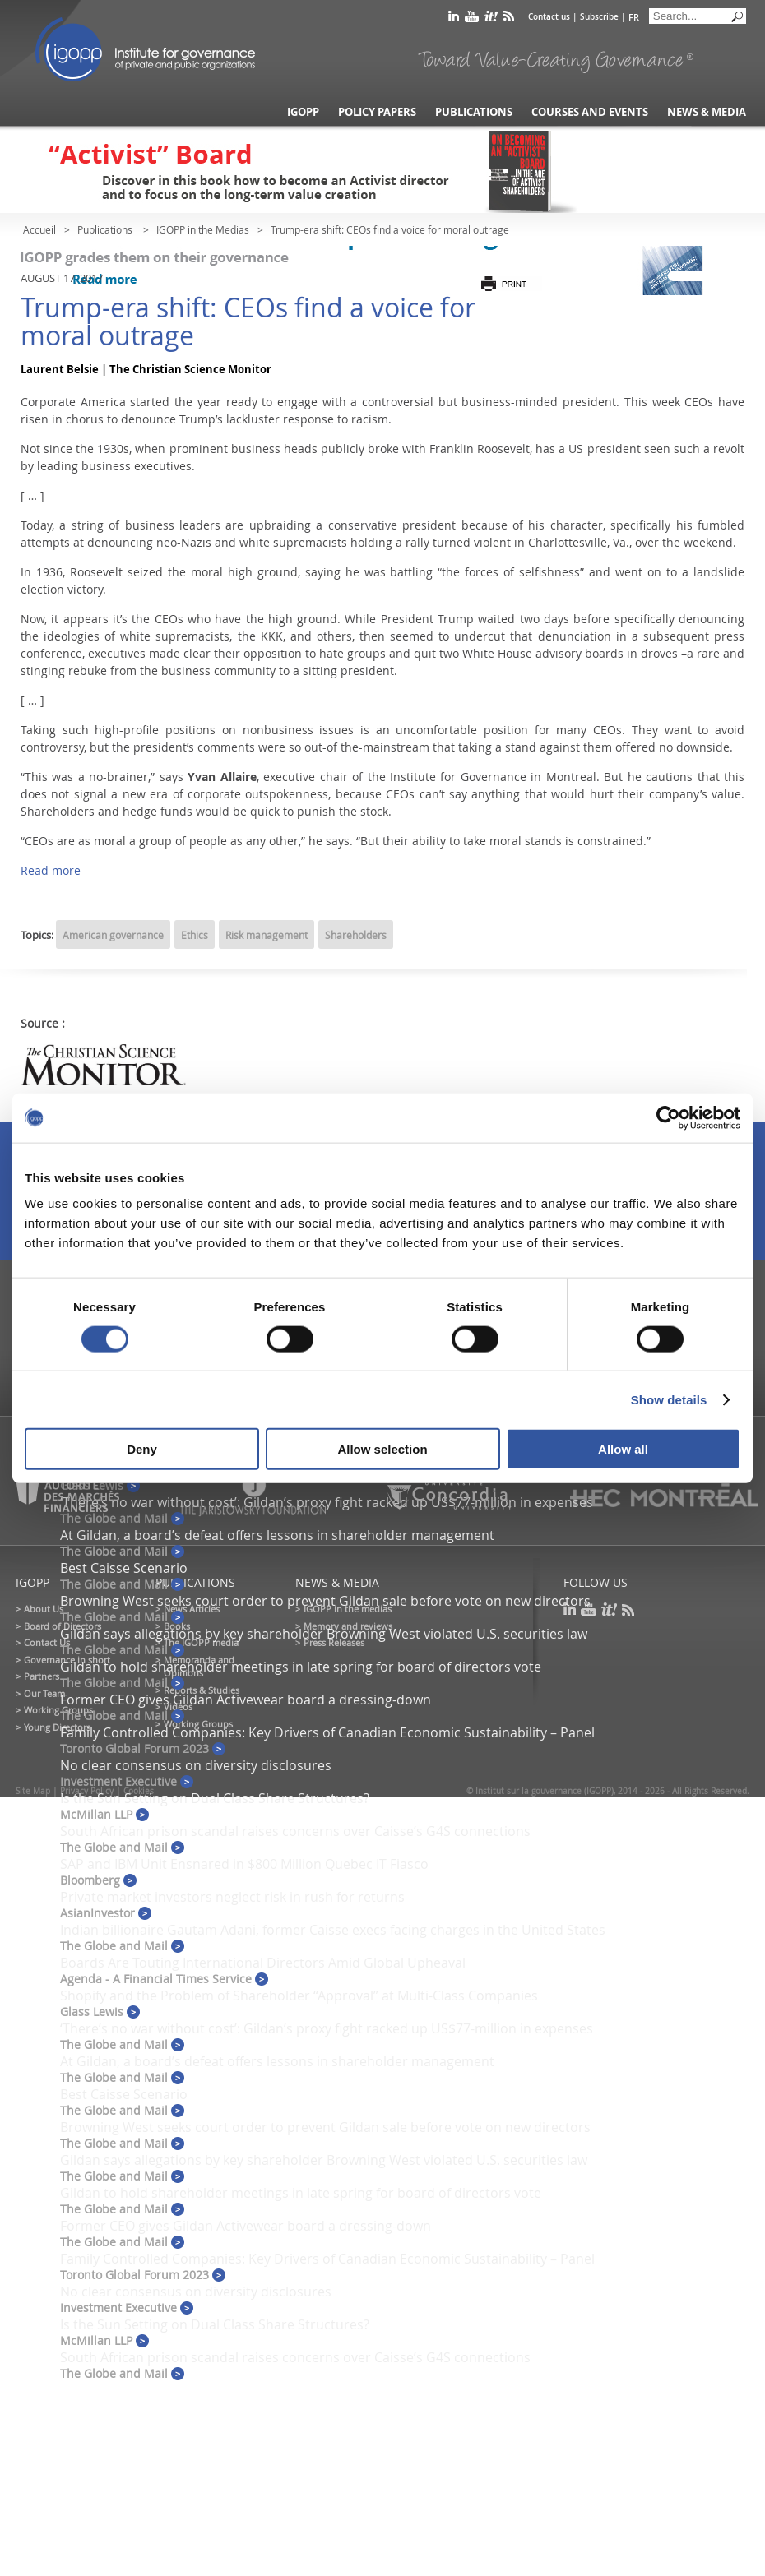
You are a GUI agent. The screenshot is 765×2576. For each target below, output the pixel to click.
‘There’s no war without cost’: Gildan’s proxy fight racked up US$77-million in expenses (326, 2028)
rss (508, 19)
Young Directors (57, 1727)
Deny (142, 1449)
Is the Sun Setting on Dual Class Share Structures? (214, 1798)
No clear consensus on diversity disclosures (196, 1765)
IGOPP (145, 49)
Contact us (549, 17)
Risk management (266, 934)
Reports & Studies (201, 1690)
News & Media (706, 112)
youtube (472, 19)
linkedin (453, 19)
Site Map (33, 1791)
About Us (43, 1608)
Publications (473, 112)
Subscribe (599, 17)
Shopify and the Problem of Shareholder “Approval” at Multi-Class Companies (299, 1995)
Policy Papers (377, 112)
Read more (51, 870)
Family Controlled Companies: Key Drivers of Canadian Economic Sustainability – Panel (327, 1732)
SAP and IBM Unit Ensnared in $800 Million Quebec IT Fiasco (244, 1864)
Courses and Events (589, 112)
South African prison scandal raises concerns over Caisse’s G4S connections (295, 1831)
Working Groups (58, 1710)
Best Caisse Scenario (124, 1568)
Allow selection (382, 1449)
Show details (669, 1399)
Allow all (623, 1449)
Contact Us (47, 1642)
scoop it (491, 19)
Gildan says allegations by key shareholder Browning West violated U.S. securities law (323, 1634)
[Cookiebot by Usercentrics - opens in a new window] (668, 1117)
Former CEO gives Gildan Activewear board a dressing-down (245, 1699)
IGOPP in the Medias (202, 229)
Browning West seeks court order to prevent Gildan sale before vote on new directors (325, 1601)
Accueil (39, 229)
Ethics (194, 934)
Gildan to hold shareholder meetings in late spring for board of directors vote (300, 1667)
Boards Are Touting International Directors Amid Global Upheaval (263, 1963)
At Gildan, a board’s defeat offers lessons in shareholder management (277, 1535)
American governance (113, 934)
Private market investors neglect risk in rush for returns (232, 1897)
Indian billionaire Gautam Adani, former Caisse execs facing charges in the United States (332, 1930)
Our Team (44, 1693)
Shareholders (356, 934)
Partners (41, 1676)
